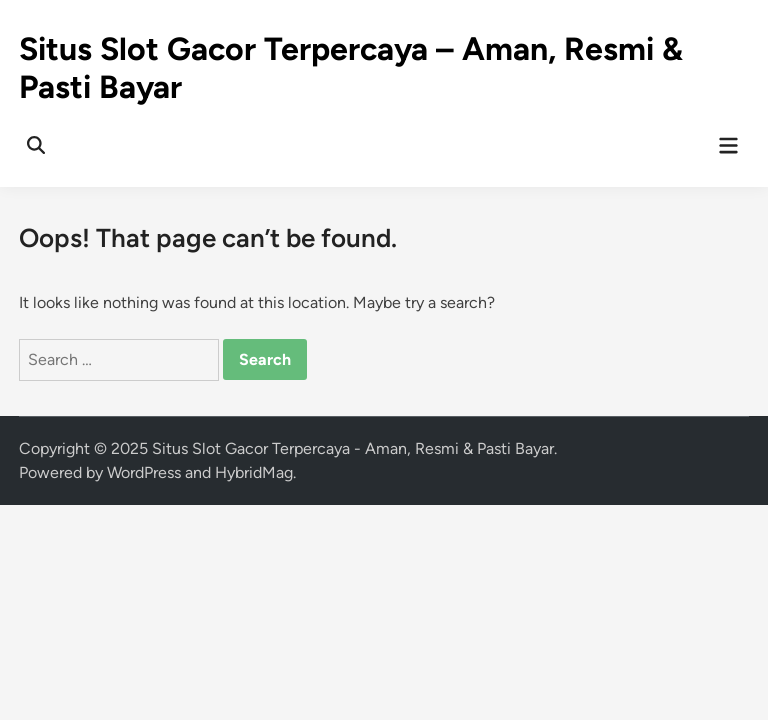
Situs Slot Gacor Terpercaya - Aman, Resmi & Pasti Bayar (353, 448)
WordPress (144, 472)
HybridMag (254, 472)
